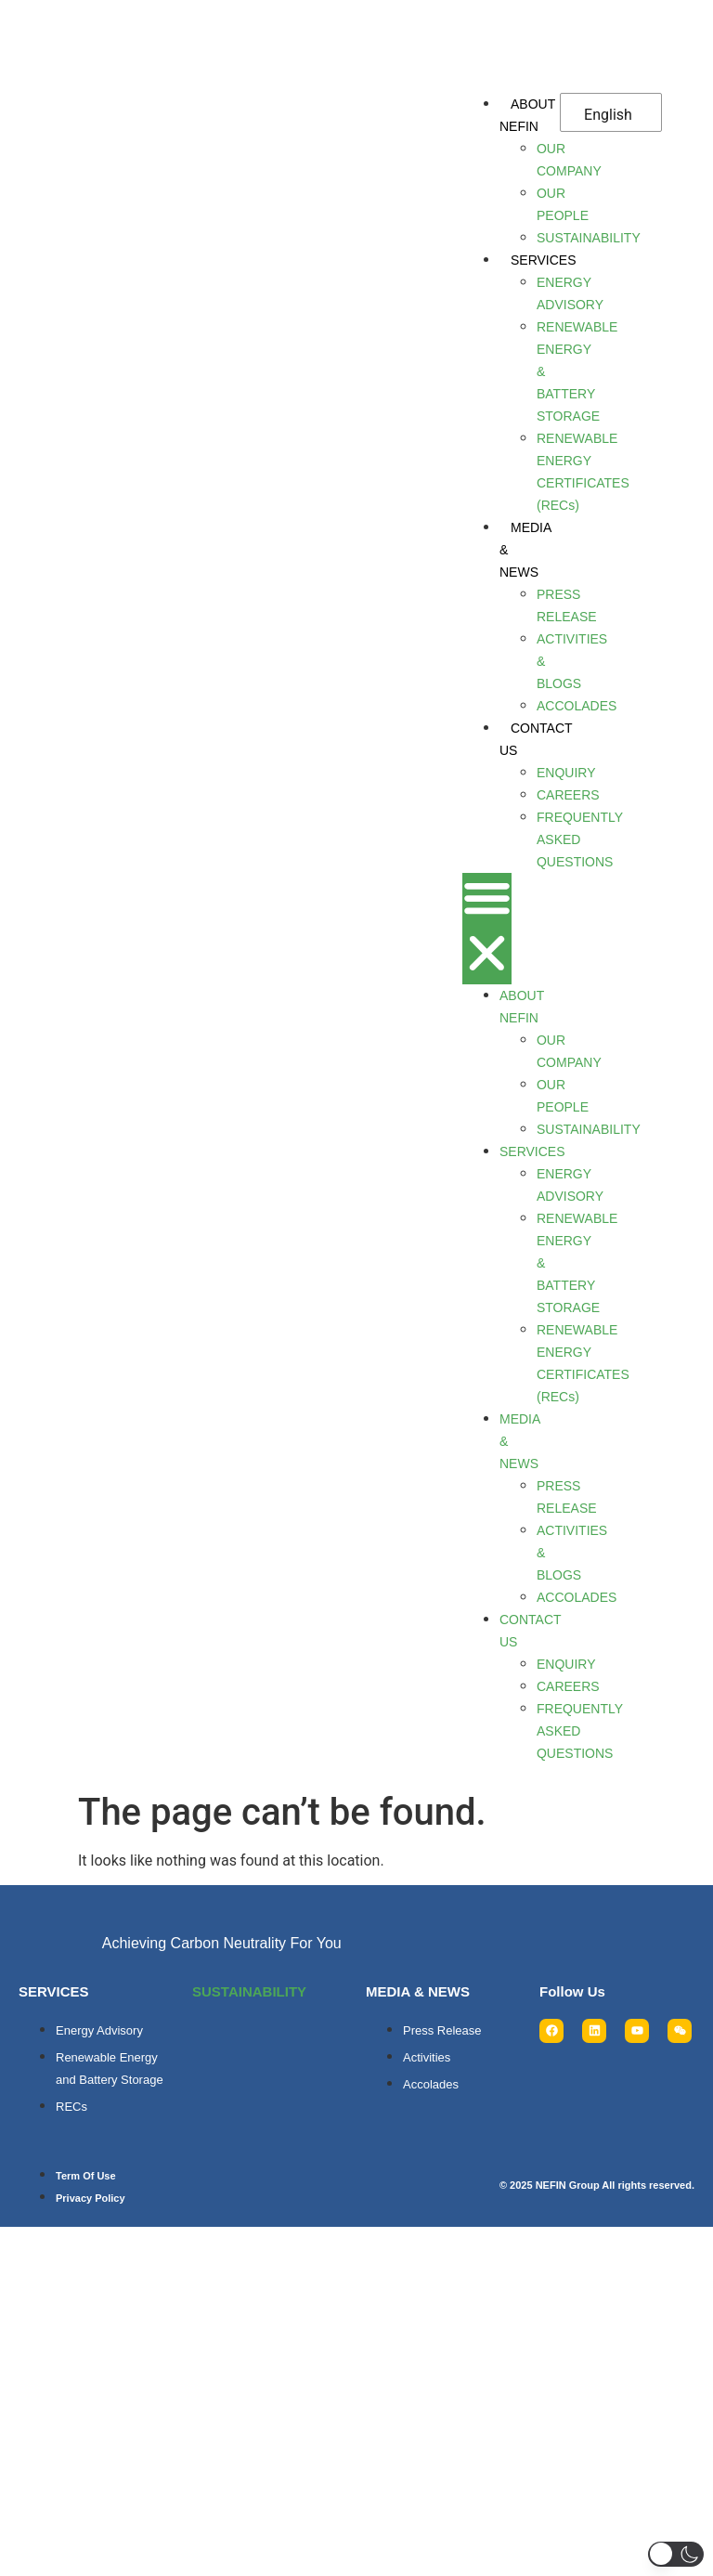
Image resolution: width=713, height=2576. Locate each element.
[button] (487, 928)
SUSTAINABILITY (249, 1991)
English (608, 115)
